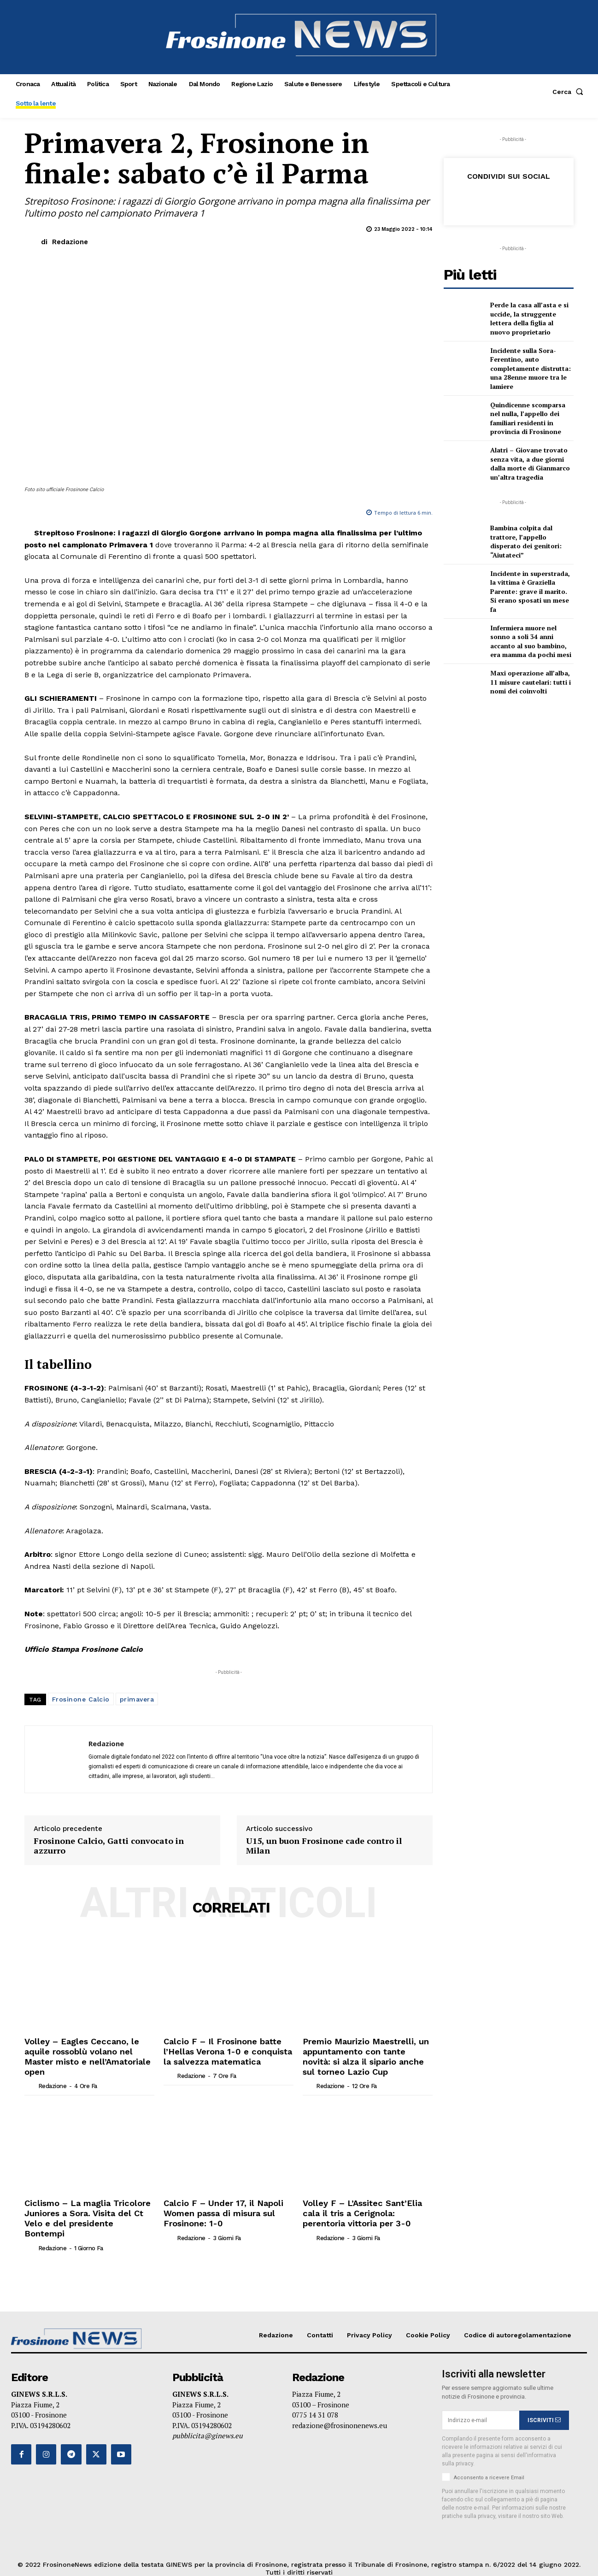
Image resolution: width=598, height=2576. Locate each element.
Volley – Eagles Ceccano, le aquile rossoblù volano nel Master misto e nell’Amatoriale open (87, 2049)
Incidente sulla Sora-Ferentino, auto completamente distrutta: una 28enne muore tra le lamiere (530, 368)
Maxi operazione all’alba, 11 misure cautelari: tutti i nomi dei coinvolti (530, 682)
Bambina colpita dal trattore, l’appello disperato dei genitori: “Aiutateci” (526, 541)
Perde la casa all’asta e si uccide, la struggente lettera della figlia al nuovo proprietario (529, 318)
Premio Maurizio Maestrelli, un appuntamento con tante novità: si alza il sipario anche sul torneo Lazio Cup (367, 2054)
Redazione (70, 242)
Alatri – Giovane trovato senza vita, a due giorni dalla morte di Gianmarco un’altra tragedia (530, 463)
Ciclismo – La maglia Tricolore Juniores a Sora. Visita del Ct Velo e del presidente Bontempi (87, 2206)
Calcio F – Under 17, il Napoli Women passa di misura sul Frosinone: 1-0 (215, 2206)
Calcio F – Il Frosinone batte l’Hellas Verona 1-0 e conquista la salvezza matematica (225, 2049)
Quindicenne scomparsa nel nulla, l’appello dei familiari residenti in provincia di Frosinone (527, 418)
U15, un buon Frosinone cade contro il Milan (324, 1846)
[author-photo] (30, 2071)
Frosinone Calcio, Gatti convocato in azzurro (109, 1846)
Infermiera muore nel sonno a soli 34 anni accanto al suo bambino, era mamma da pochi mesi (530, 641)
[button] (569, 91)
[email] (481, 2401)
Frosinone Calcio (81, 1699)
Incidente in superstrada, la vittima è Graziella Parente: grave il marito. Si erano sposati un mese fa (530, 591)
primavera (137, 1699)
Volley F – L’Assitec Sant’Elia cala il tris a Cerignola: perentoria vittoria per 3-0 (368, 2206)
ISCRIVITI (544, 2400)
